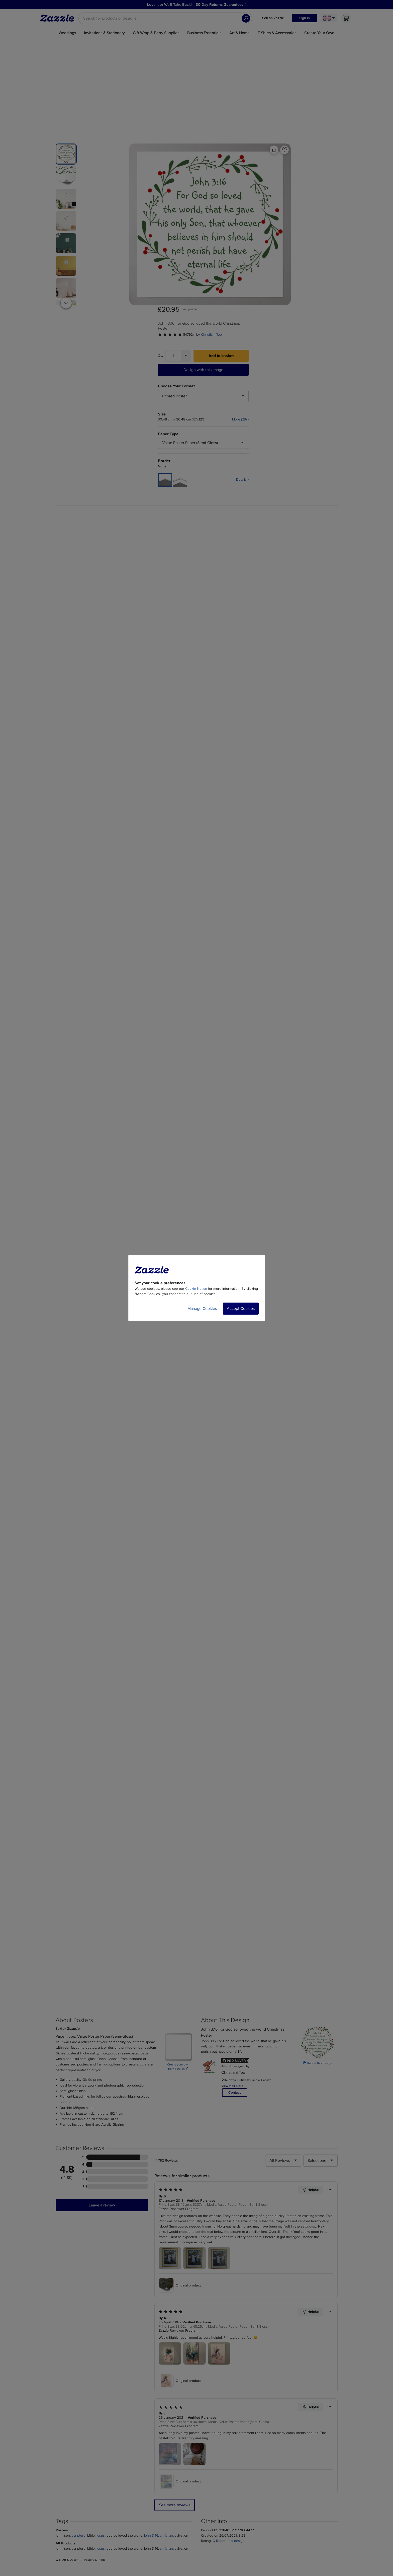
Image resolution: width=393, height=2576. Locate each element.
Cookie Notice (196, 1288)
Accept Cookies (241, 1308)
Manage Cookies (202, 1308)
